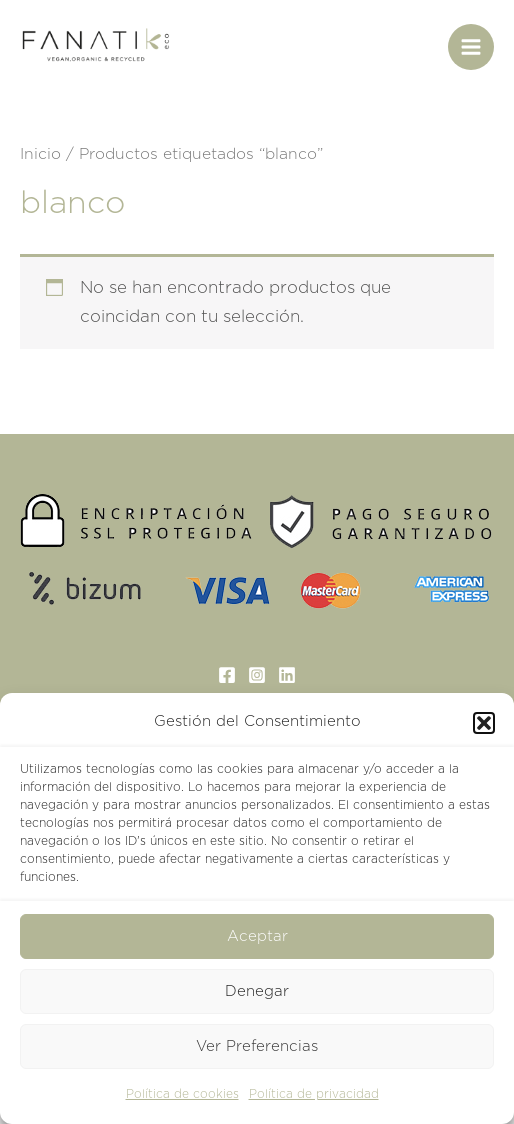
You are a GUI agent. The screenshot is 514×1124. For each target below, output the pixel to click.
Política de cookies (182, 1094)
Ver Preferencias (257, 1046)
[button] (484, 723)
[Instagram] (257, 675)
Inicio (40, 154)
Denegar (257, 991)
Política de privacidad (314, 1094)
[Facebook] (227, 675)
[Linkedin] (287, 675)
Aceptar (257, 936)
